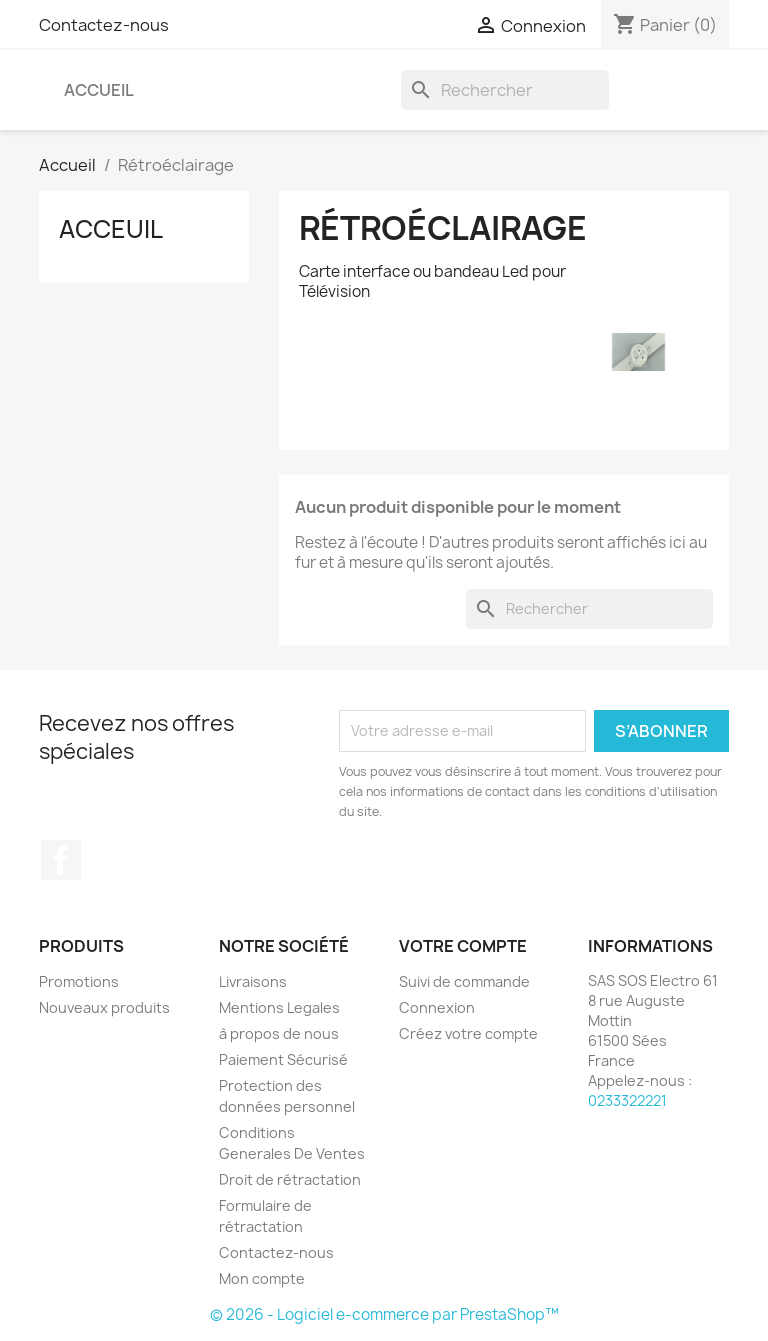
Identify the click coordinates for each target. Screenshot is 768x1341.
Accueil (99, 90)
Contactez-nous (104, 25)
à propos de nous (279, 1033)
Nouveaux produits (104, 1007)
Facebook (61, 860)
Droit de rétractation (290, 1179)
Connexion (437, 1007)
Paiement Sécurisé (283, 1059)
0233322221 (627, 1100)
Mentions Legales (279, 1007)
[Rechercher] (505, 90)
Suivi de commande (464, 981)
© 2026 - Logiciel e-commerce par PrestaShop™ (384, 1314)
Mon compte (262, 1278)
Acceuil (111, 229)
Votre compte (463, 946)
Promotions (79, 981)
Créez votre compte (468, 1033)
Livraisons (253, 981)
